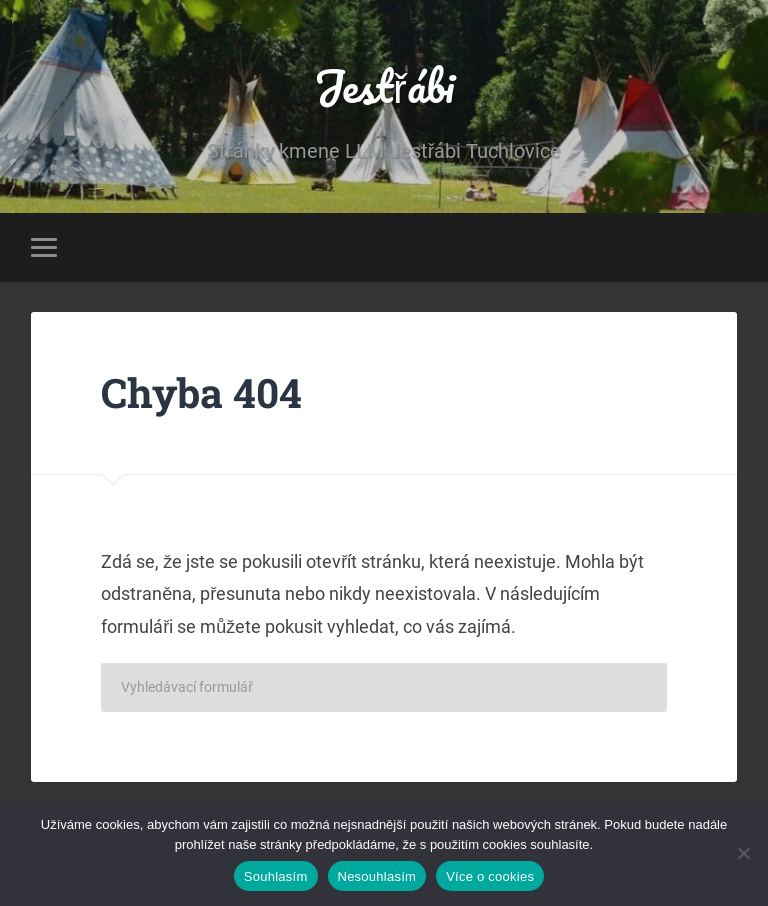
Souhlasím (276, 876)
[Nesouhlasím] (743, 853)
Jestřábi (384, 85)
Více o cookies (490, 876)
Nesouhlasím (377, 876)
